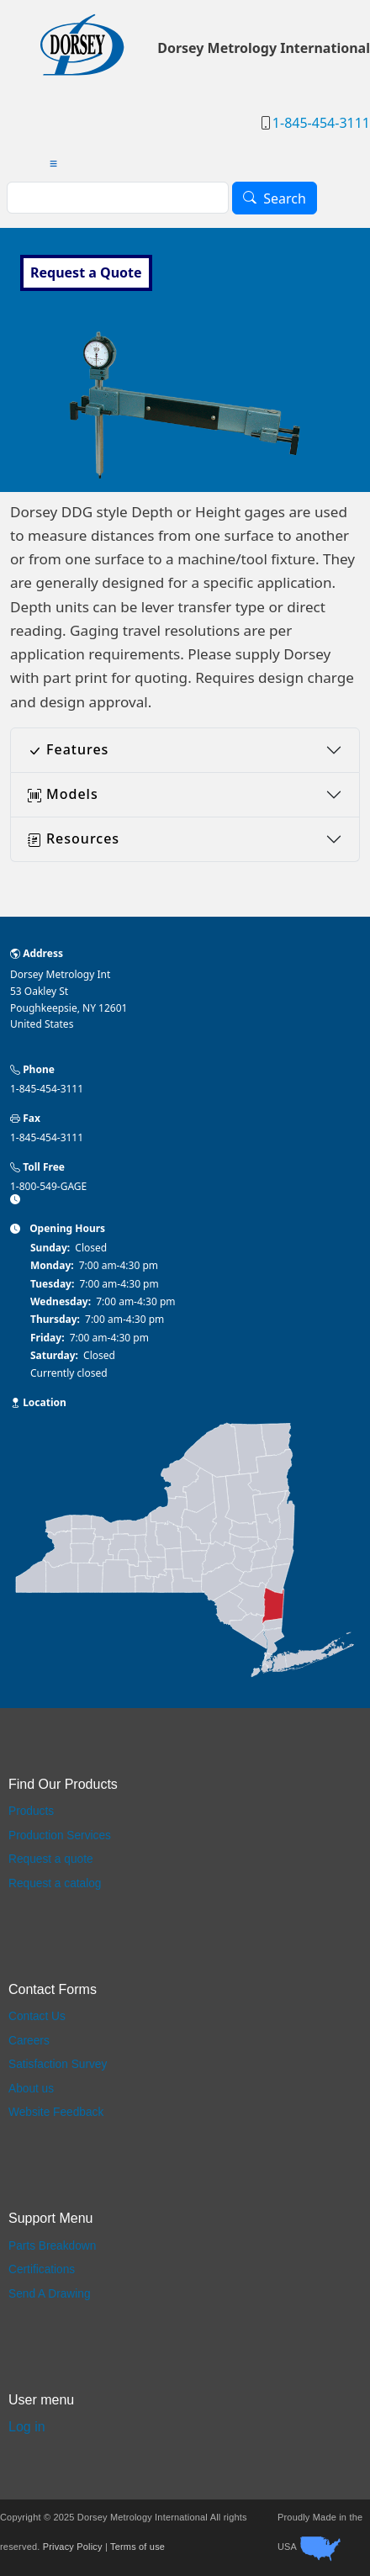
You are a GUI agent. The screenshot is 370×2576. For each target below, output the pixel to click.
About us (31, 2088)
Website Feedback (55, 2112)
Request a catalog (54, 1883)
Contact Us (37, 2016)
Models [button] (63, 794)
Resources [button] (73, 838)
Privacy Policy (73, 2547)
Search (284, 198)
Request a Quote (86, 272)
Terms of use (137, 2547)
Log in (26, 2427)
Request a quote (50, 1859)
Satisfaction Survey (57, 2064)
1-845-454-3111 (321, 123)
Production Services (59, 1835)
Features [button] (68, 749)
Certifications (41, 2269)
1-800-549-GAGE (48, 1186)
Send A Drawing (49, 2294)
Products (31, 1811)
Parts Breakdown (52, 2246)
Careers (29, 2040)
